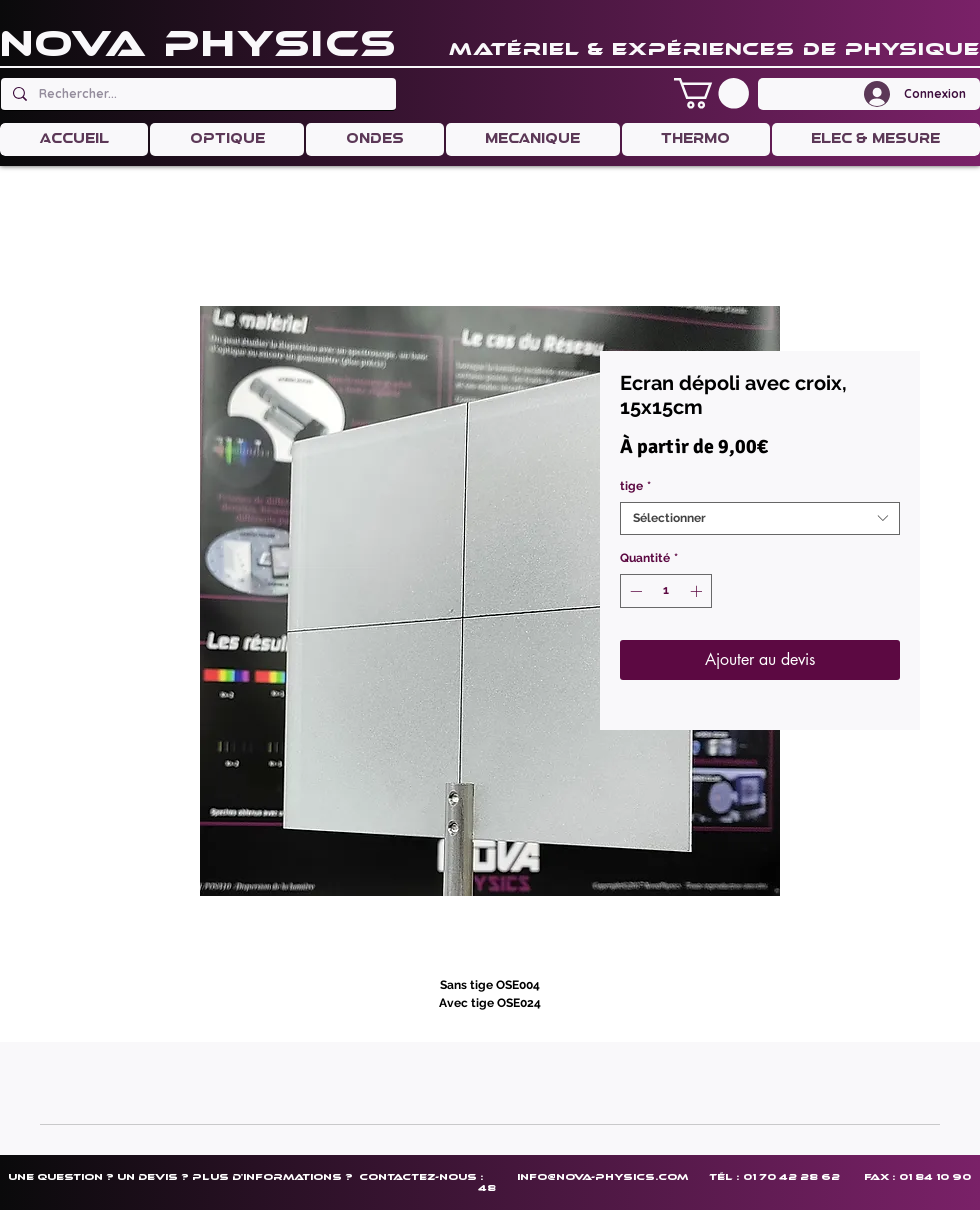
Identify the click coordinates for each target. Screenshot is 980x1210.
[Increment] (698, 591)
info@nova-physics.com (602, 1176)
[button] (711, 93)
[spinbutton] (666, 591)
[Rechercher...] (196, 94)
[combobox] (760, 518)
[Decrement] (634, 591)
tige (635, 486)
